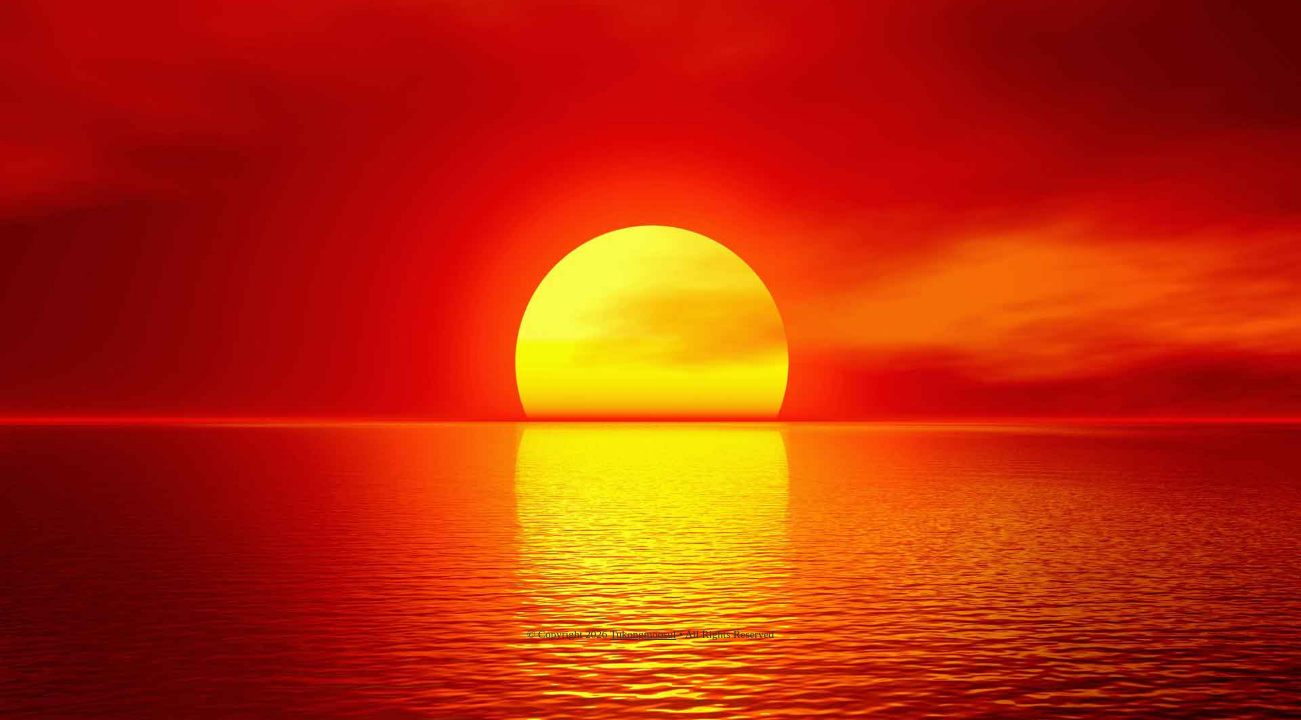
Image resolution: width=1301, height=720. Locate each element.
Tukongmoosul (643, 634)
